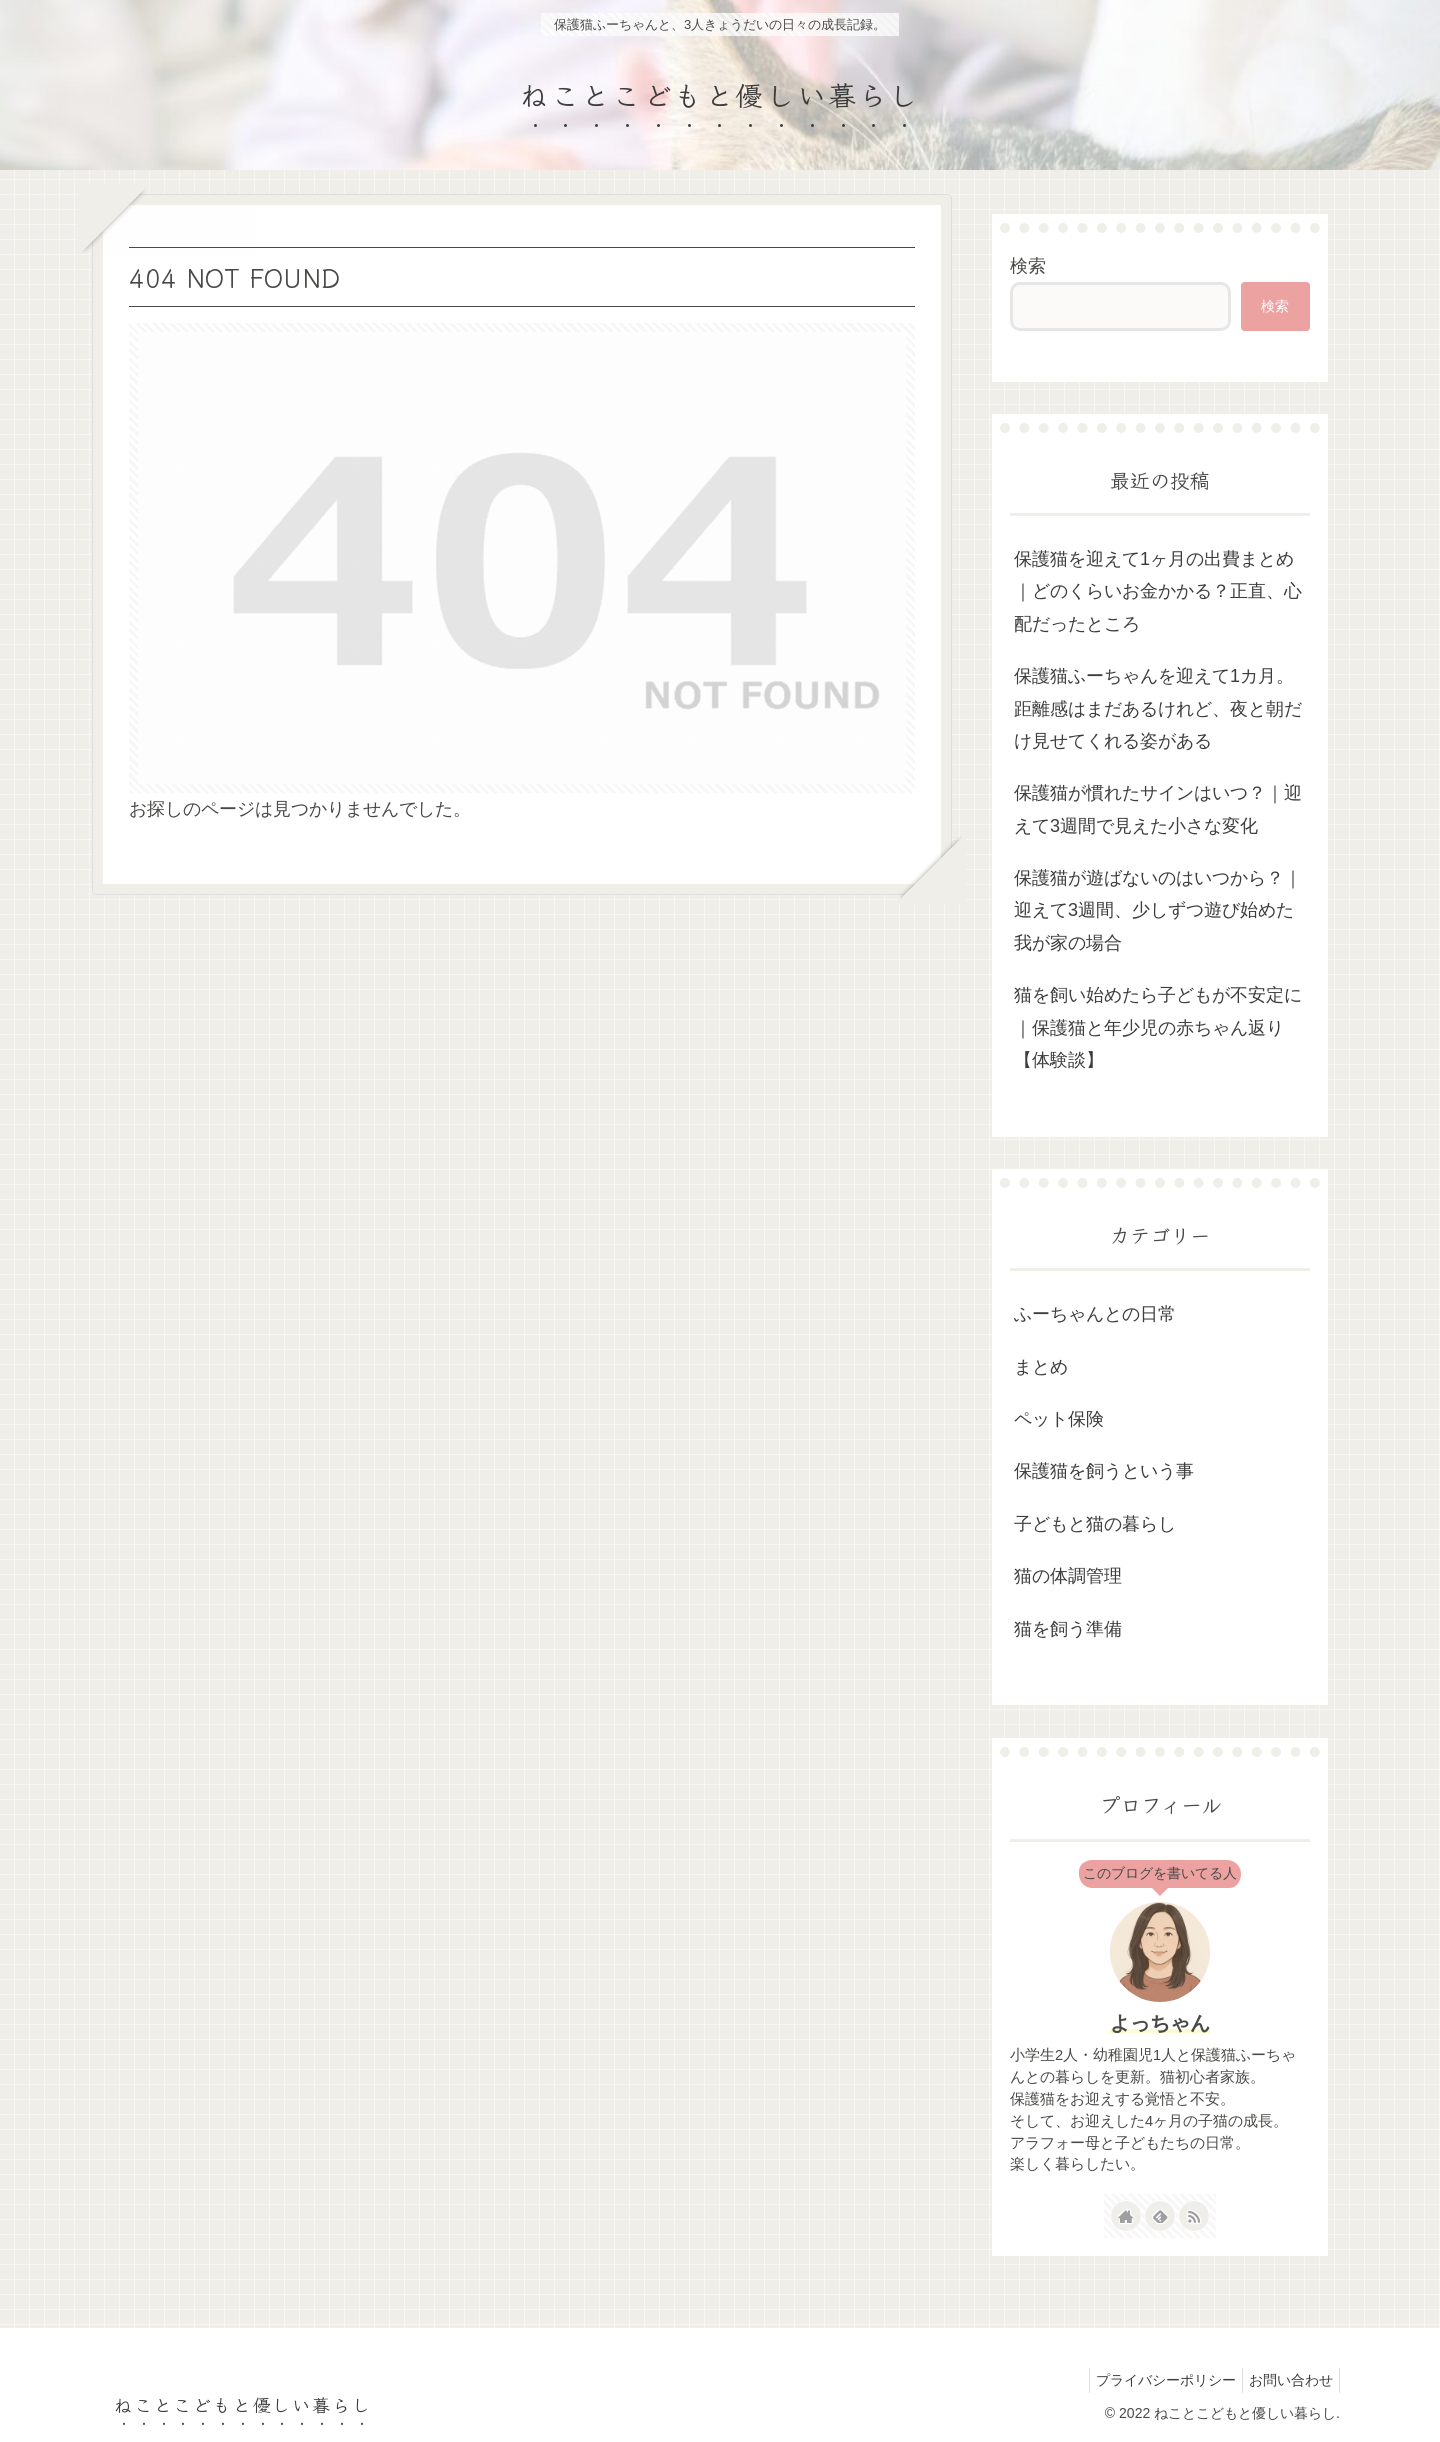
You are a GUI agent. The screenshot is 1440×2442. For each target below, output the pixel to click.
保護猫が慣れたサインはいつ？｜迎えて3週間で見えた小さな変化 (1158, 809)
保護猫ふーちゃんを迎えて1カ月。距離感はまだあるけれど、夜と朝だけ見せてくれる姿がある (1158, 708)
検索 (1028, 266)
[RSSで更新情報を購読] (1194, 2216)
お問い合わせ (1287, 2380)
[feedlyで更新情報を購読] (1160, 2216)
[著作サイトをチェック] (1126, 2216)
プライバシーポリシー (1154, 2380)
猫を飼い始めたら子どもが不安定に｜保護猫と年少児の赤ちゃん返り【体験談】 (1158, 1027)
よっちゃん (1160, 2023)
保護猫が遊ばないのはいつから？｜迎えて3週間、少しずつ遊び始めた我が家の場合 (1158, 910)
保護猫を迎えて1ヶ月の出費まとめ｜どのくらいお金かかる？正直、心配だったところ (1158, 591)
